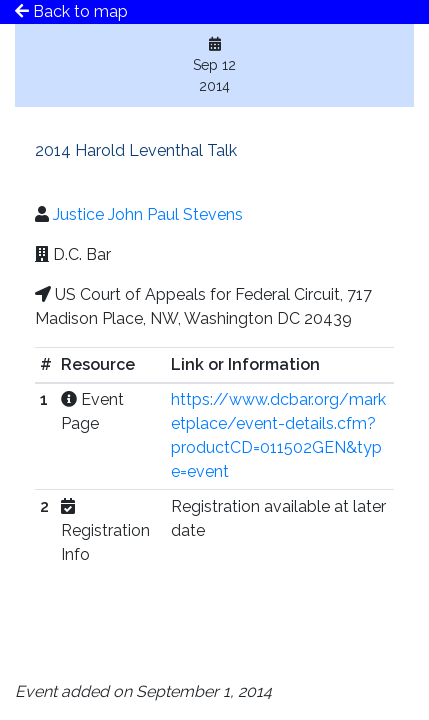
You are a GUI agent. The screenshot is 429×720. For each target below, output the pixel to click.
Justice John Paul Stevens (148, 214)
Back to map (71, 11)
